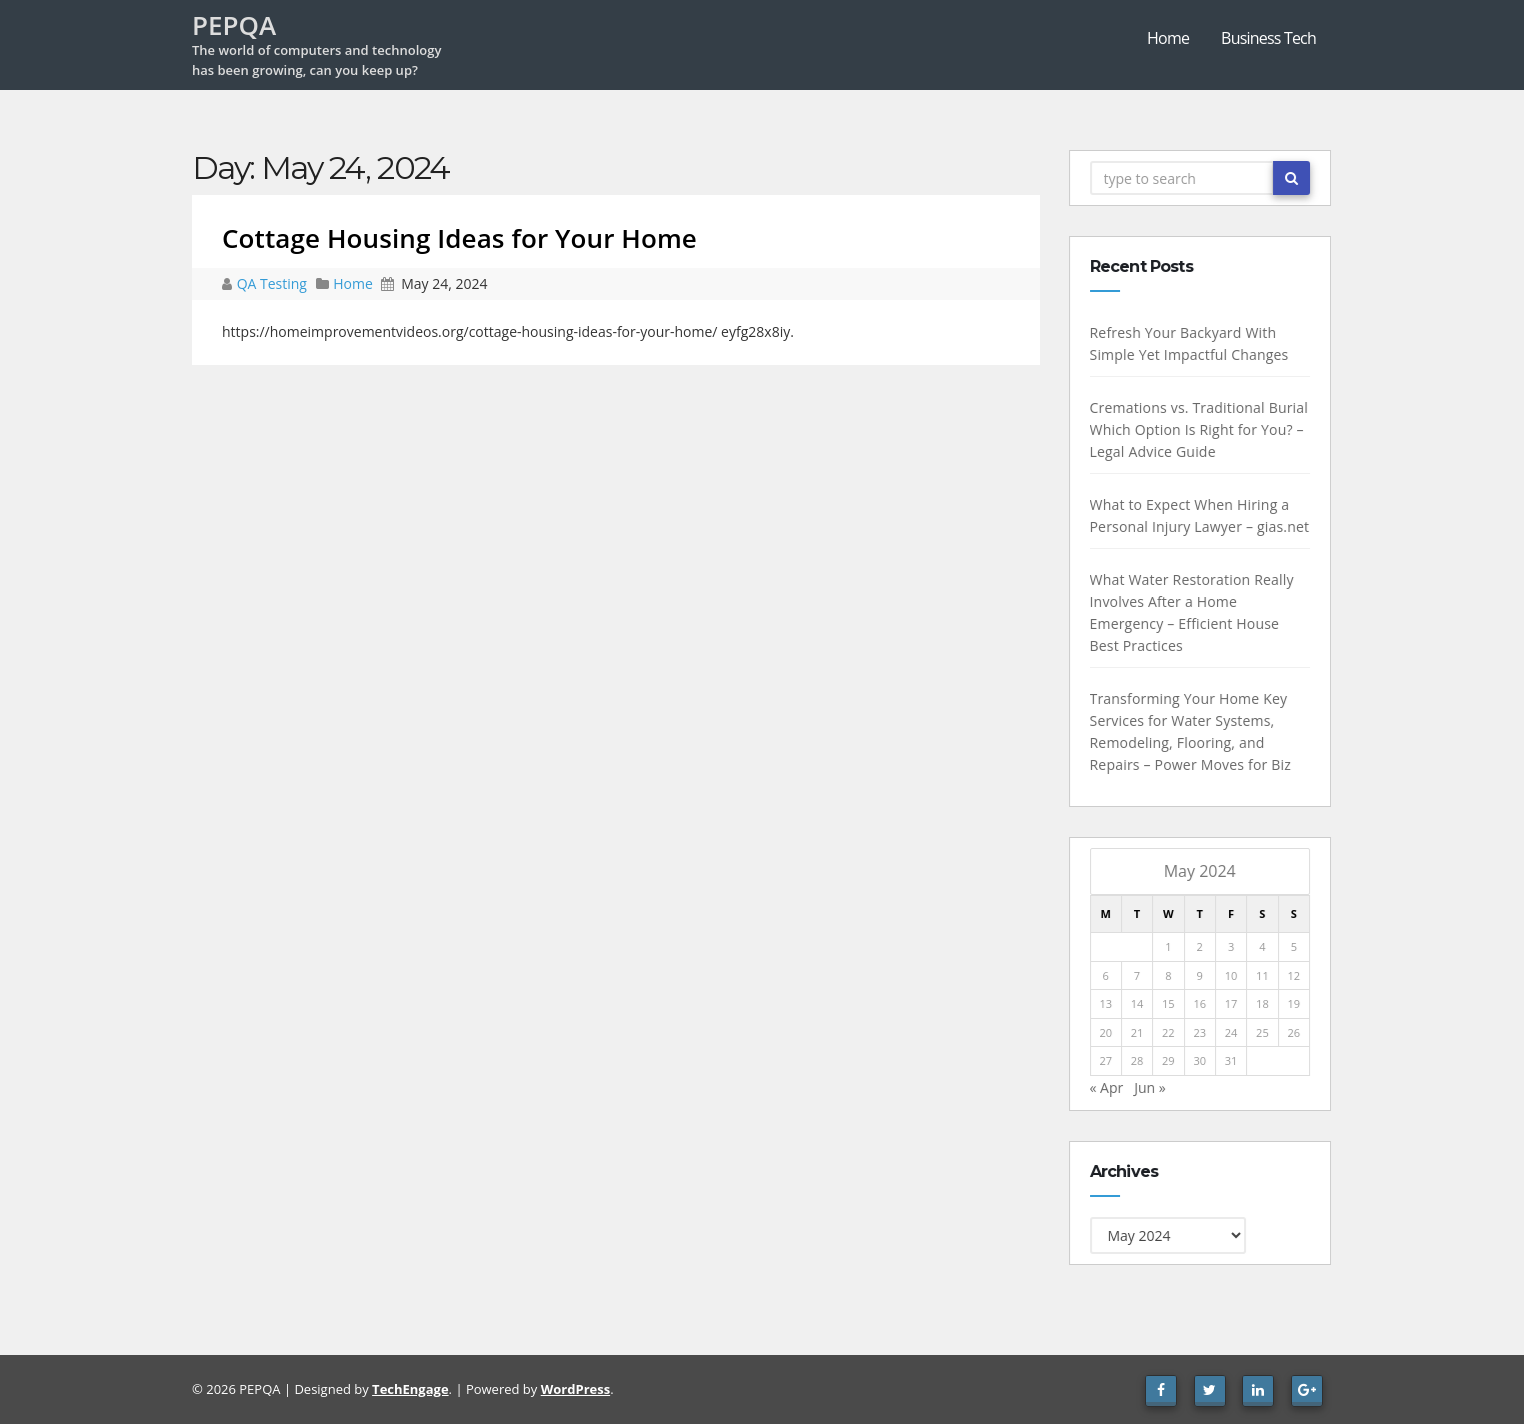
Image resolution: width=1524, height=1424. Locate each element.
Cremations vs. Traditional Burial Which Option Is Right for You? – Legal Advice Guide (1198, 429)
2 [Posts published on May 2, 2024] (1199, 946)
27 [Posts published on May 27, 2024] (1105, 1060)
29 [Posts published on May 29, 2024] (1168, 1060)
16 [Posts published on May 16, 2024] (1199, 1003)
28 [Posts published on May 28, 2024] (1137, 1060)
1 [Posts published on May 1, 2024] (1168, 946)
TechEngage (410, 1389)
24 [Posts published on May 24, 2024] (1231, 1032)
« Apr (1106, 1087)
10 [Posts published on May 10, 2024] (1231, 975)
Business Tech (1268, 38)
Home (1168, 38)
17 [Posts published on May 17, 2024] (1231, 1003)
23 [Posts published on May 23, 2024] (1199, 1032)
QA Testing (274, 283)
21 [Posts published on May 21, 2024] (1137, 1032)
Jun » (1150, 1087)
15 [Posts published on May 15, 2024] (1168, 1003)
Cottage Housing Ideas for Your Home (459, 238)
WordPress (575, 1389)
